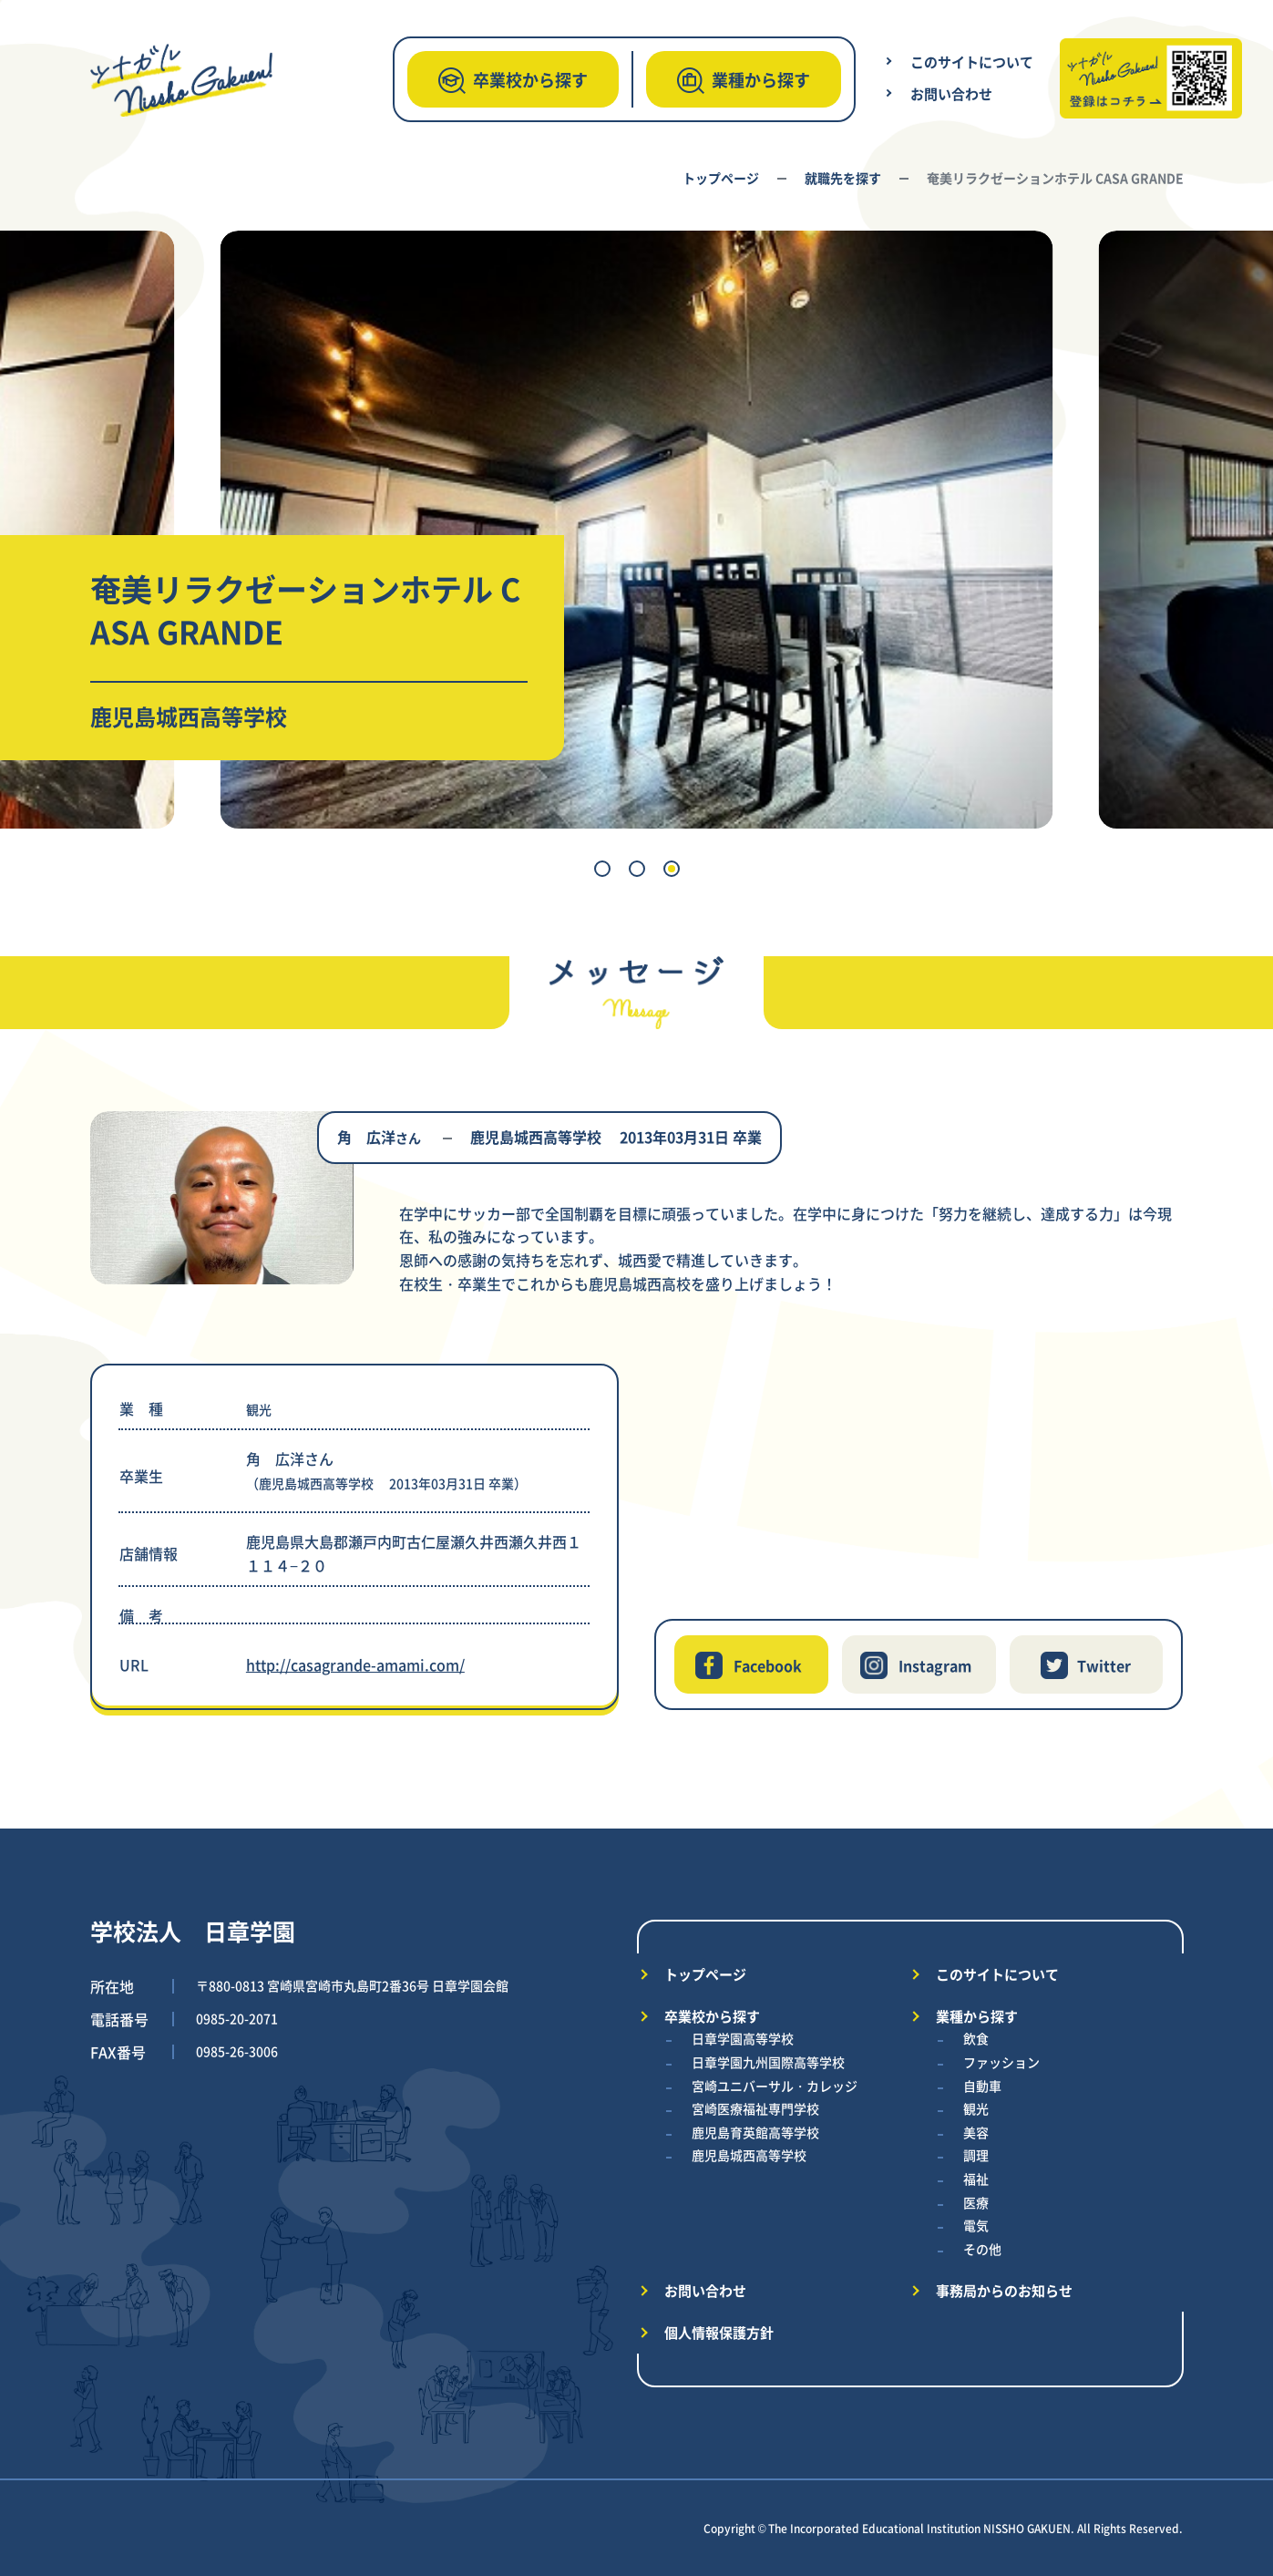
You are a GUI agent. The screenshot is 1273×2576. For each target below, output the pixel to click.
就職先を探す (843, 178)
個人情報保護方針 (719, 2332)
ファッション (1001, 2062)
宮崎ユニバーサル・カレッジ (774, 2085)
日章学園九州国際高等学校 (768, 2062)
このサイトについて (971, 61)
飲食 (976, 2038)
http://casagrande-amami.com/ (355, 1664)
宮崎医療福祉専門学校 (755, 2108)
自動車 (982, 2085)
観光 (976, 2108)
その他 (982, 2249)
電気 (976, 2225)
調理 (976, 2155)
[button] (602, 868)
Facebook (768, 1665)
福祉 (976, 2178)
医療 (976, 2202)
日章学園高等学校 (743, 2038)
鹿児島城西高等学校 (749, 2155)
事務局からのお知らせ (1004, 2290)
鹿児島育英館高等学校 (755, 2132)
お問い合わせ (951, 93)
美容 (976, 2132)
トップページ (721, 178)
